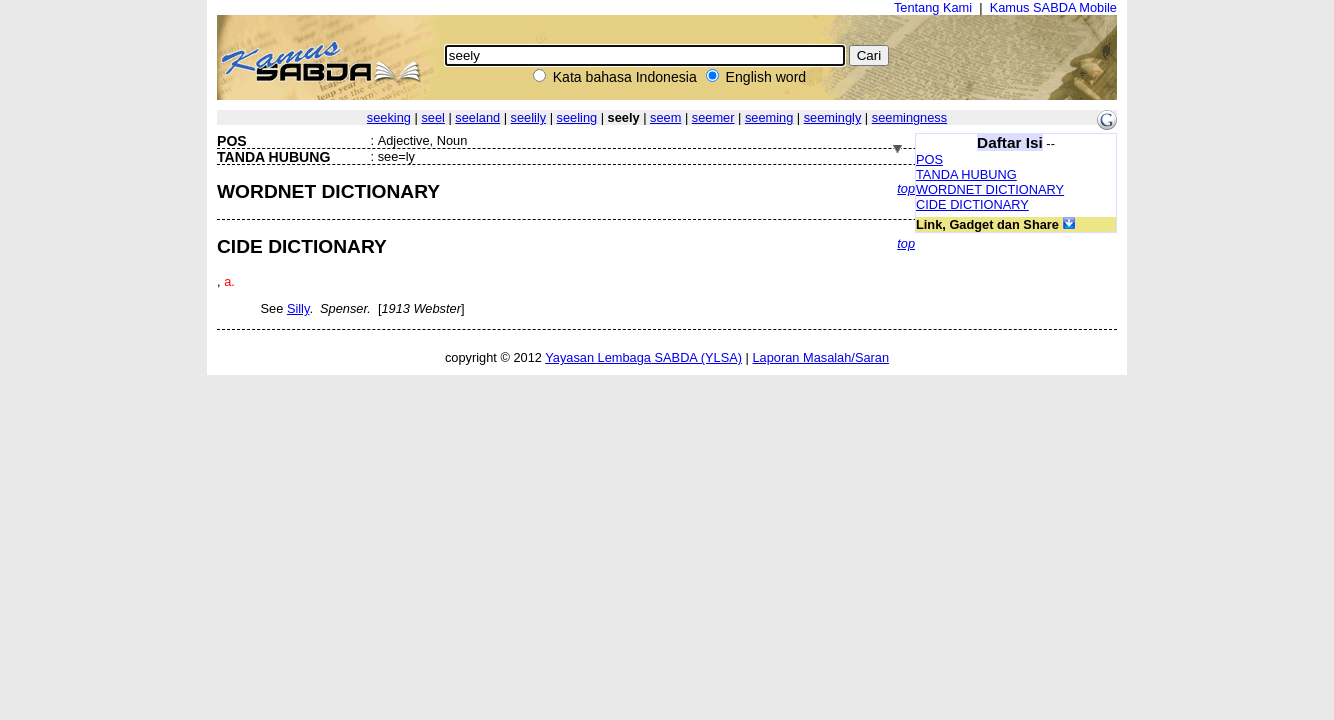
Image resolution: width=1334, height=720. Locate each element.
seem (665, 117)
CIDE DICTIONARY (972, 204)
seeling (577, 117)
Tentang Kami (933, 7)
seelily (529, 117)
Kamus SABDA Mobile (1053, 7)
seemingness (909, 117)
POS (929, 159)
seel (432, 117)
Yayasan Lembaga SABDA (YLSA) (643, 357)
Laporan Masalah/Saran (820, 357)
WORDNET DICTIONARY (990, 189)
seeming (769, 117)
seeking (389, 117)
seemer (713, 117)
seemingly (833, 117)
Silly (298, 308)
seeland (477, 117)
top (906, 188)
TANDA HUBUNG (966, 174)
